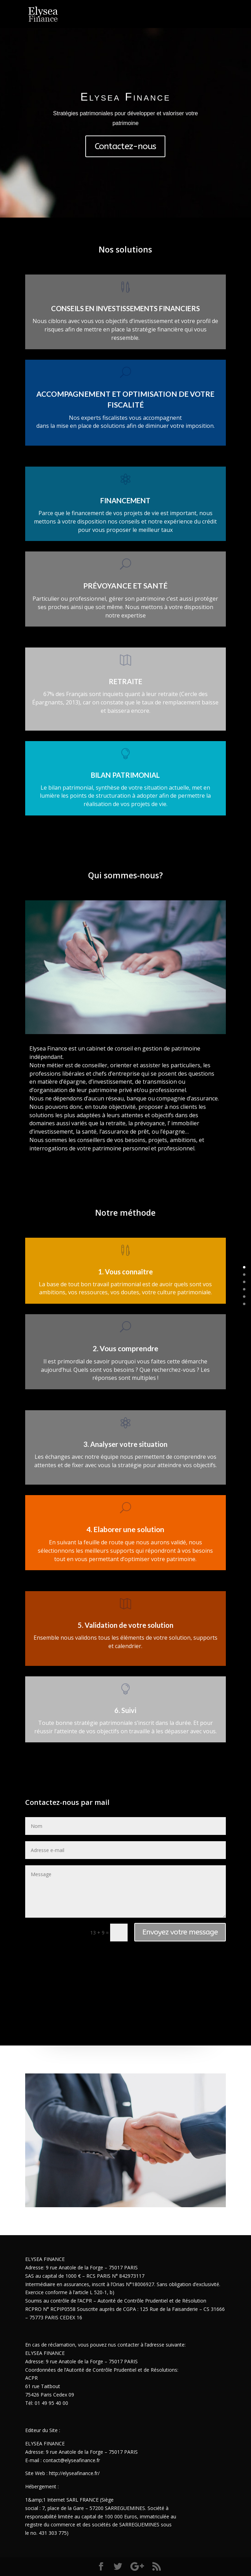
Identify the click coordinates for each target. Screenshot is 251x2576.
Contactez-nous (125, 145)
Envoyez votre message (180, 1932)
